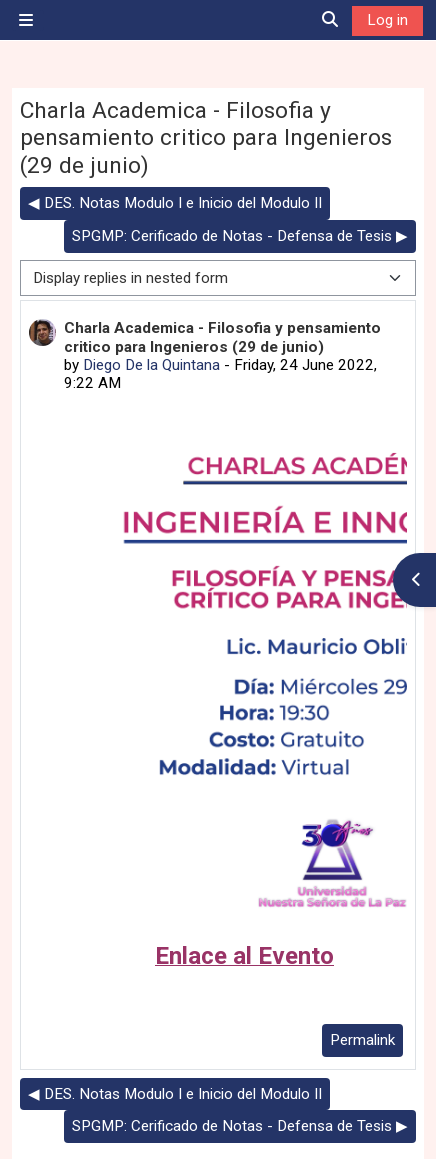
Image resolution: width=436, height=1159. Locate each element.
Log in (387, 20)
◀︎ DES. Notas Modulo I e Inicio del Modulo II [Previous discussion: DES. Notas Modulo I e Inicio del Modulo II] (175, 203)
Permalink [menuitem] (362, 1040)
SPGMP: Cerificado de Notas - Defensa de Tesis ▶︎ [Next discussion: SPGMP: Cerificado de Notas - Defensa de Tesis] (240, 236)
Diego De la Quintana (151, 365)
